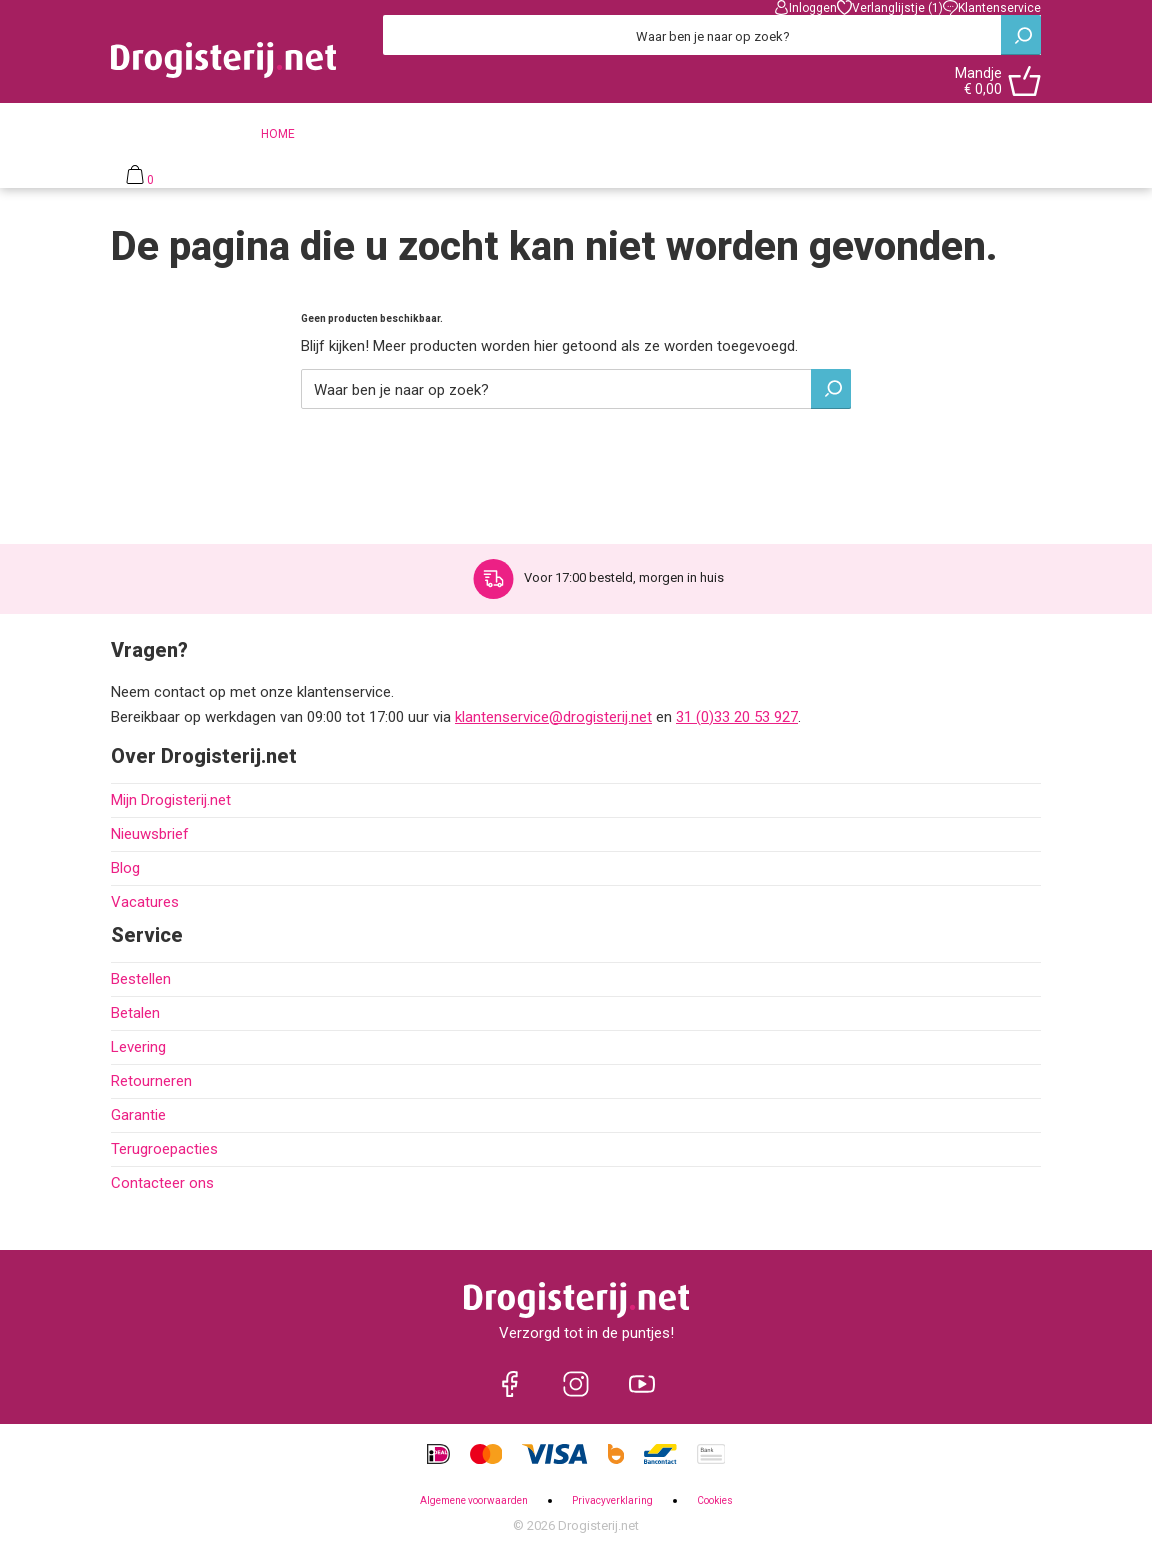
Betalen (135, 1013)
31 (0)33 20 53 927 (737, 717)
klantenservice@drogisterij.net (553, 717)
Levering (138, 1047)
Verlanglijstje (890, 7)
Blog (125, 868)
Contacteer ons (162, 1183)
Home (278, 134)
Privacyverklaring (612, 1500)
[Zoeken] (712, 35)
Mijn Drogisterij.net (171, 800)
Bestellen (141, 979)
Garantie (138, 1115)
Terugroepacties (164, 1149)
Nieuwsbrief (150, 834)
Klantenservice (992, 7)
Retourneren (151, 1081)
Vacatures (145, 902)
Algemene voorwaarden (474, 1500)
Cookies (715, 1500)
